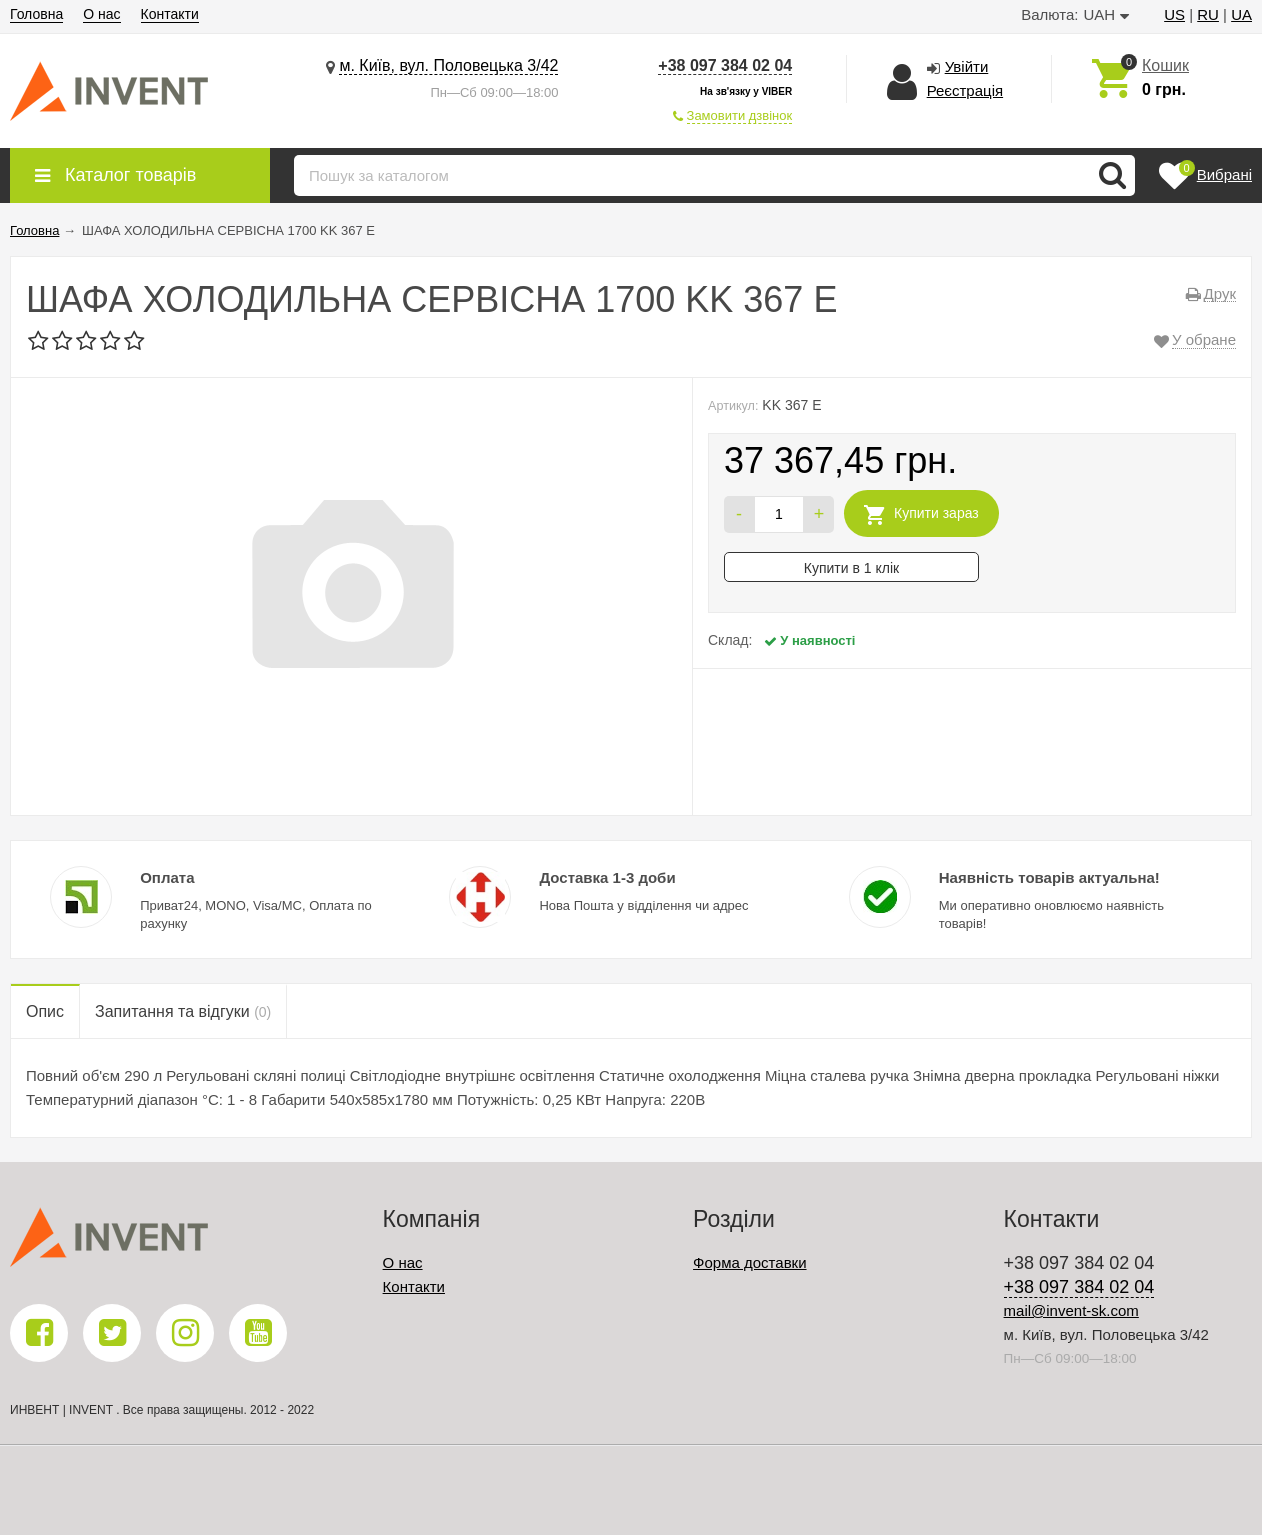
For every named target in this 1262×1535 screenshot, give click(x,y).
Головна (36, 14)
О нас (101, 14)
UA (1241, 14)
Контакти (170, 14)
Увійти (967, 66)
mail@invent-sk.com (1071, 1310)
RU (1208, 14)
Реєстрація (965, 90)
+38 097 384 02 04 (725, 65)
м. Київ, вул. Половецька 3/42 (448, 65)
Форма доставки (749, 1262)
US (1174, 14)
